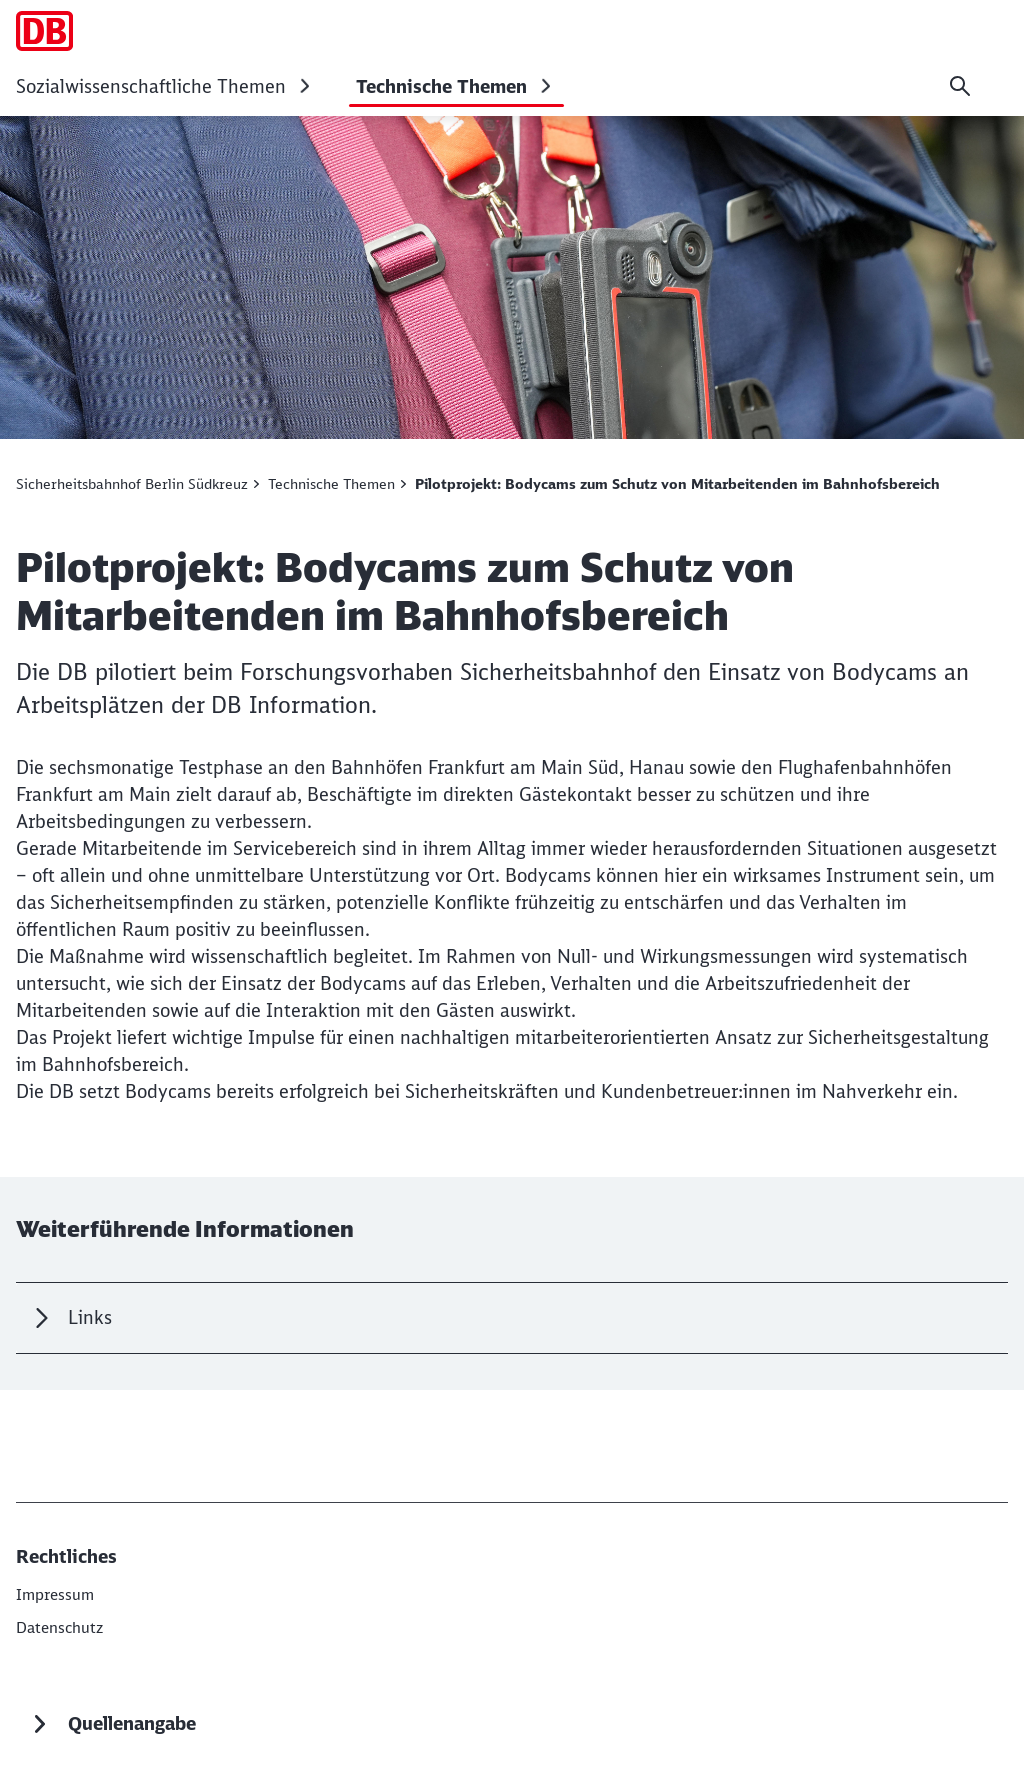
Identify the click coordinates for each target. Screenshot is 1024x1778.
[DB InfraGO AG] (57, 1594)
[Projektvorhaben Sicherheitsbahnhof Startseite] (44, 31)
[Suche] (960, 86)
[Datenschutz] (62, 1626)
